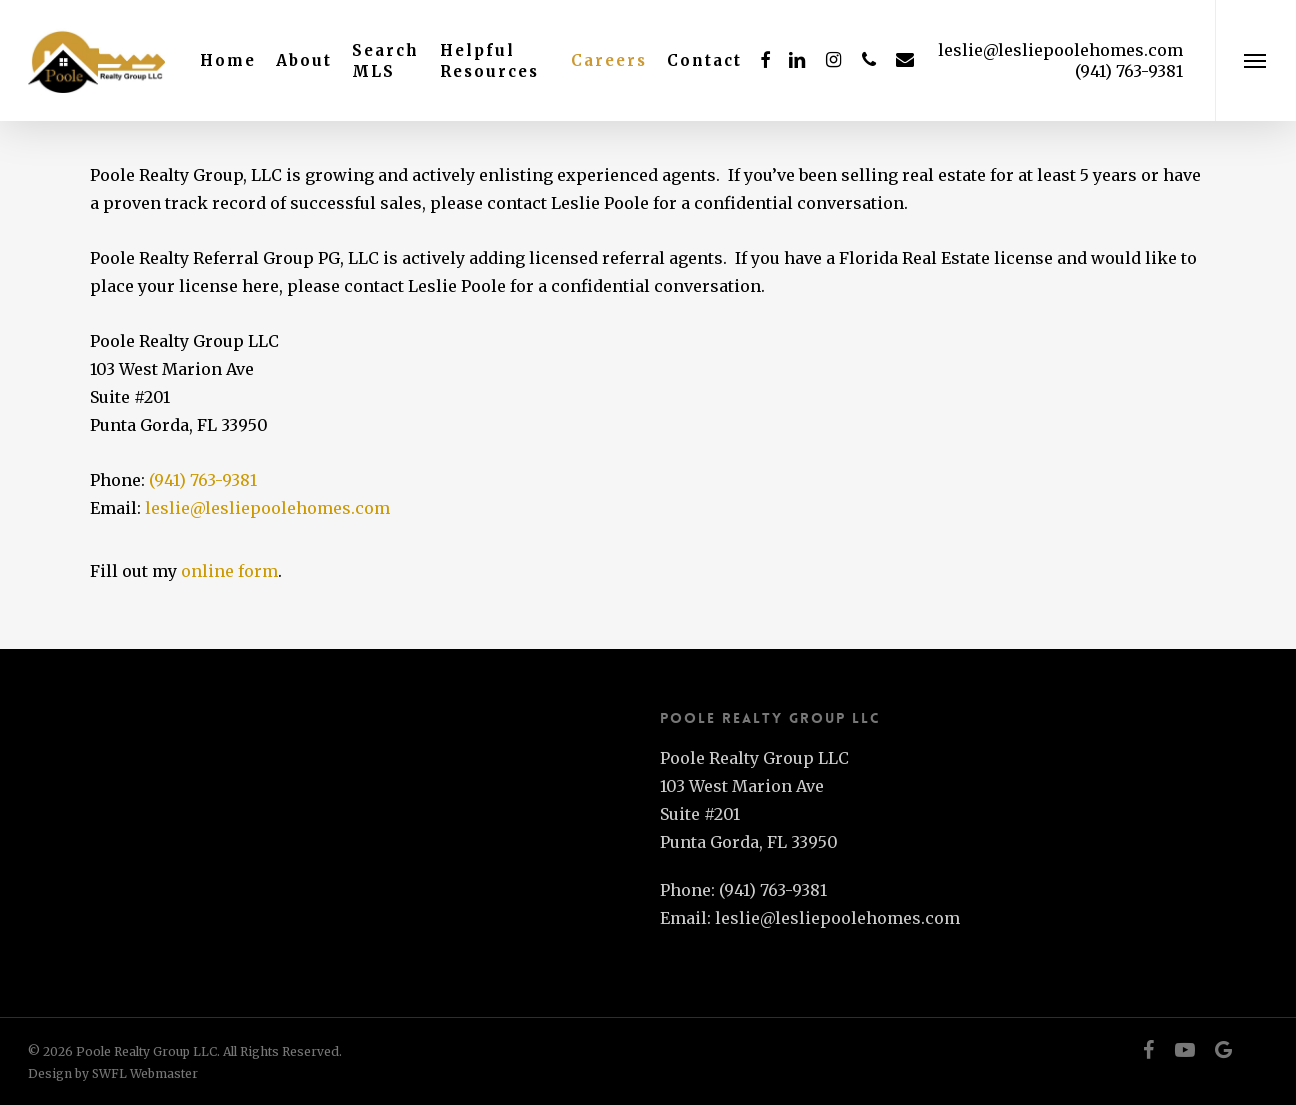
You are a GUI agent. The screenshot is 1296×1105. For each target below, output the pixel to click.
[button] (1255, 60)
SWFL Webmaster (145, 1073)
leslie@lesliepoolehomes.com (1060, 50)
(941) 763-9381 (203, 480)
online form (229, 571)
